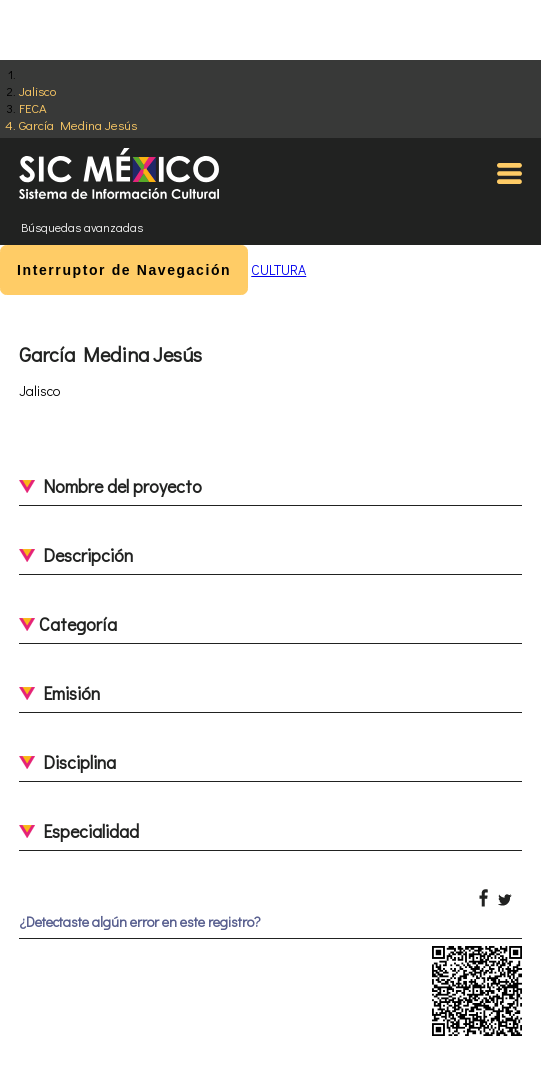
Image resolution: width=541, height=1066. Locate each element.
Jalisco (37, 90)
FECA (33, 107)
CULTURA (278, 269)
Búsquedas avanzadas (82, 227)
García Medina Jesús (78, 124)
